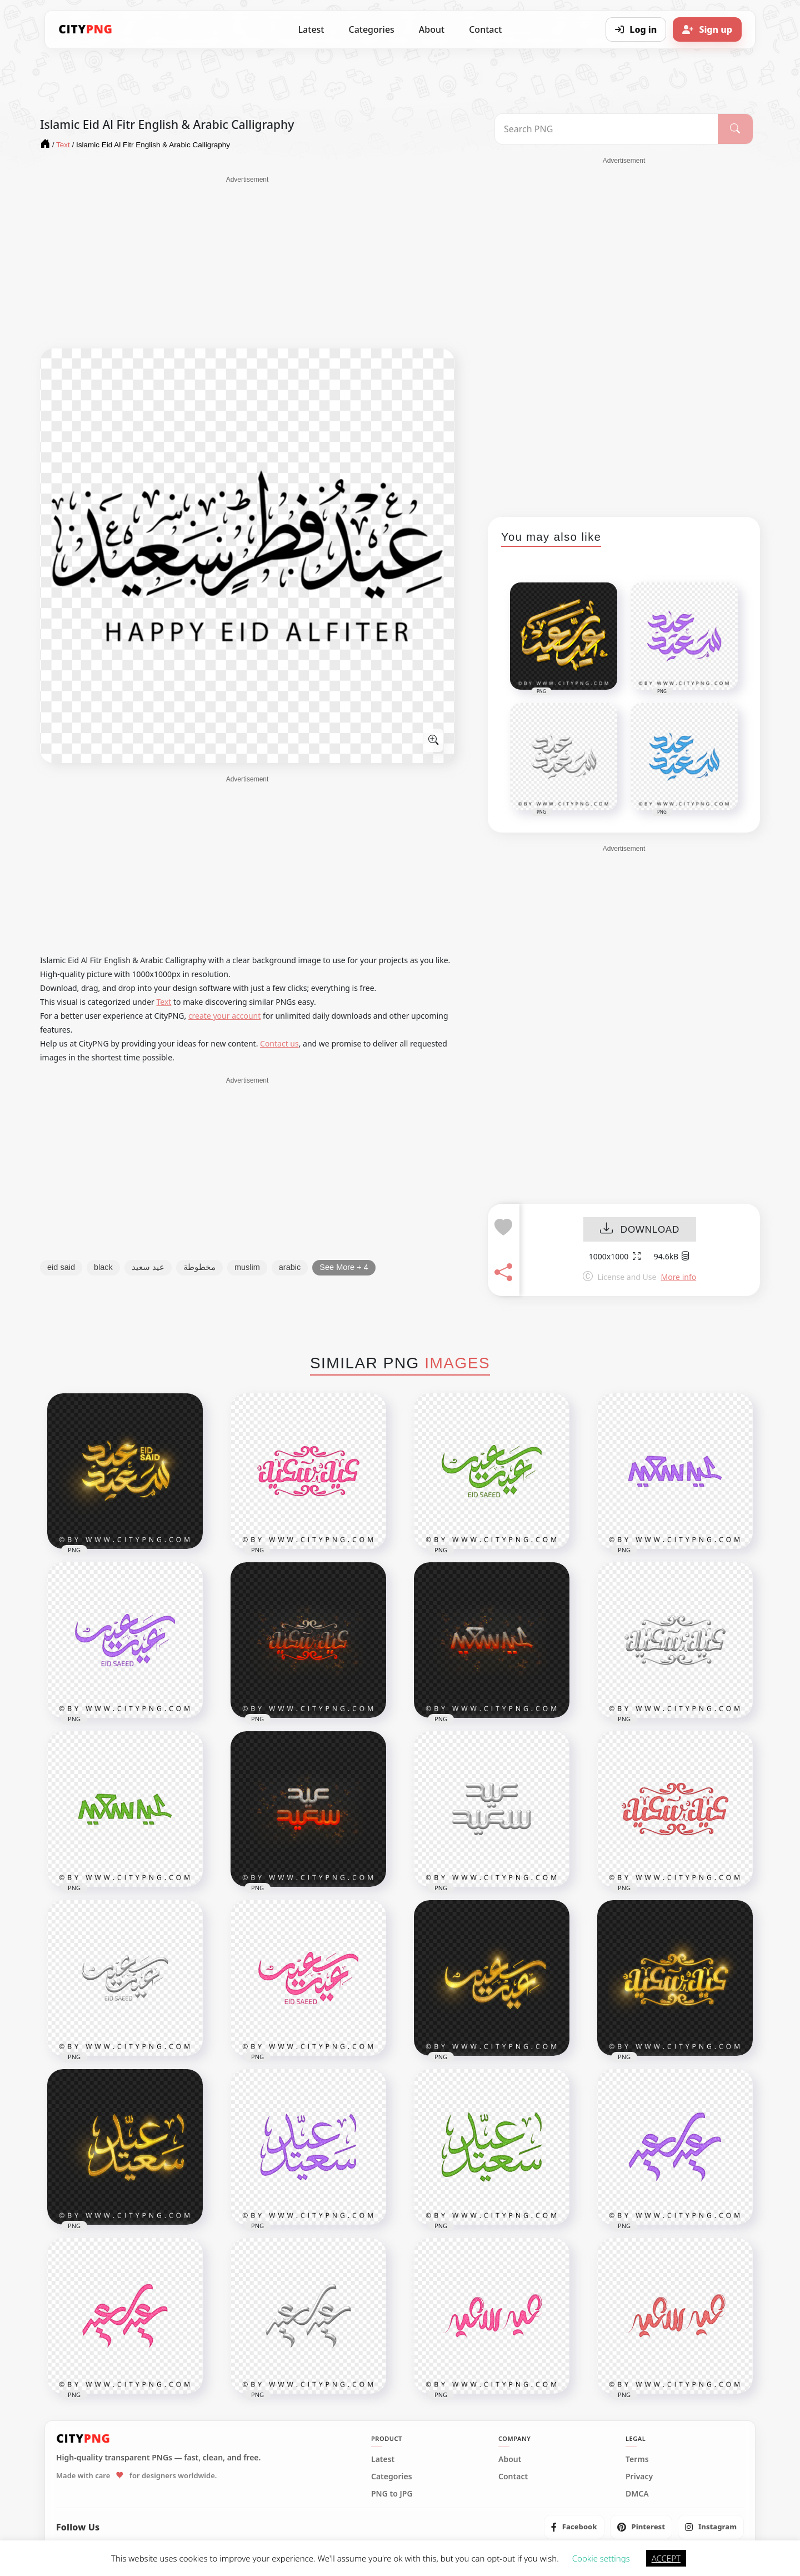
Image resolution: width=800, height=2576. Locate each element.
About (431, 29)
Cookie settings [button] (601, 2558)
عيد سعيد (148, 1267)
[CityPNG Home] (85, 29)
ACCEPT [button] (666, 2558)
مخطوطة (199, 1267)
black (103, 1267)
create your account (224, 1015)
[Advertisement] (247, 262)
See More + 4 (343, 1267)
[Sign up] (707, 29)
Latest (311, 29)
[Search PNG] (606, 129)
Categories (371, 29)
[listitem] (574, 2527)
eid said (61, 1267)
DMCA (637, 2494)
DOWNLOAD (639, 1229)
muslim (247, 1267)
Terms (637, 2459)
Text (164, 1001)
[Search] (735, 129)
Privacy (639, 2477)
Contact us (279, 1043)
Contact (485, 29)
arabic (290, 1267)
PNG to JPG (392, 2494)
